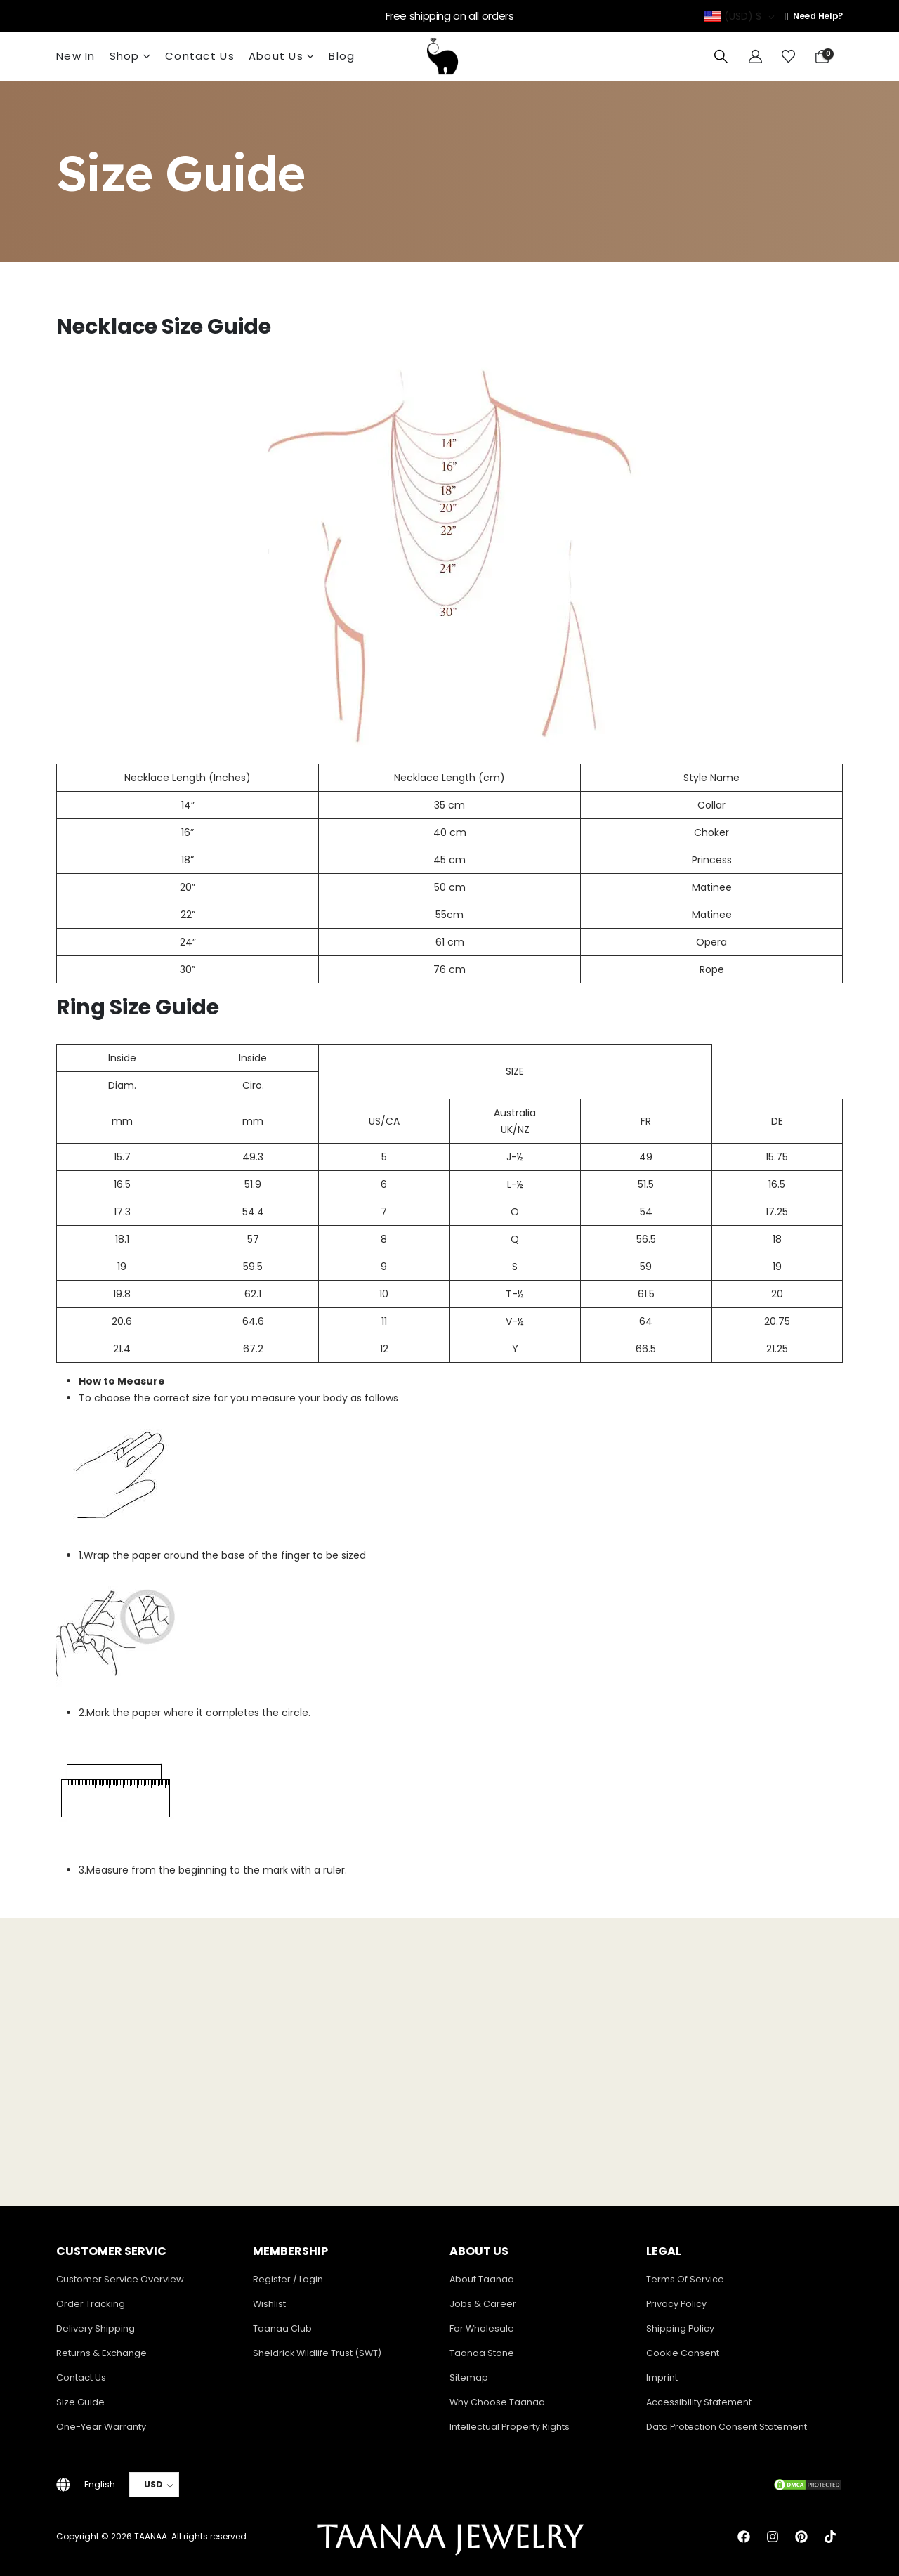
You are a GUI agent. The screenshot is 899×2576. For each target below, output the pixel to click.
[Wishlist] (788, 56)
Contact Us (200, 55)
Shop (125, 55)
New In (76, 55)
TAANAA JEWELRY (450, 2536)
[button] (721, 56)
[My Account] (755, 56)
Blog (342, 55)
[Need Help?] (814, 16)
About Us (276, 55)
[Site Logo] (442, 56)
